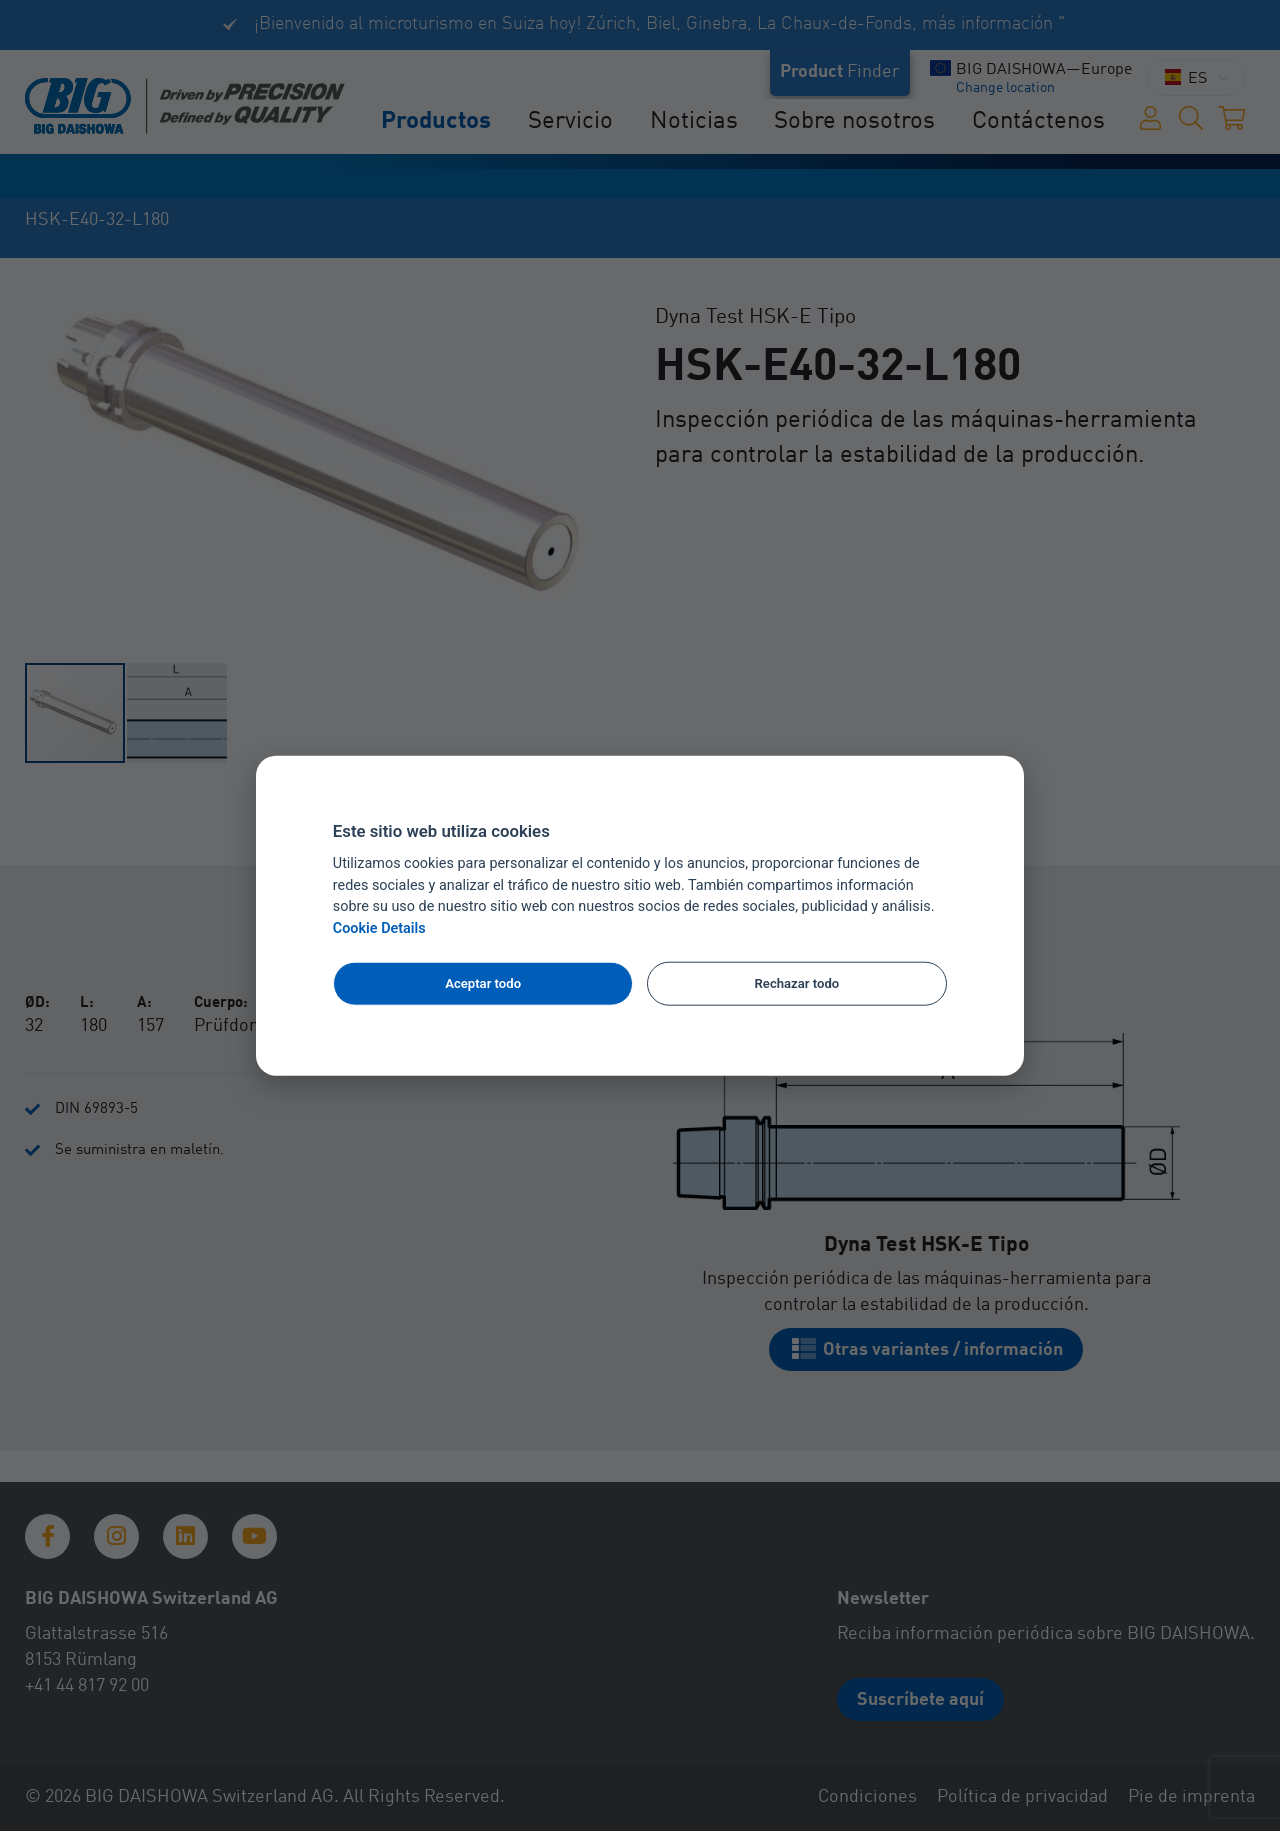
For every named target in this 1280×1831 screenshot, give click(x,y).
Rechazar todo (797, 983)
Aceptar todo (483, 983)
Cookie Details (379, 928)
